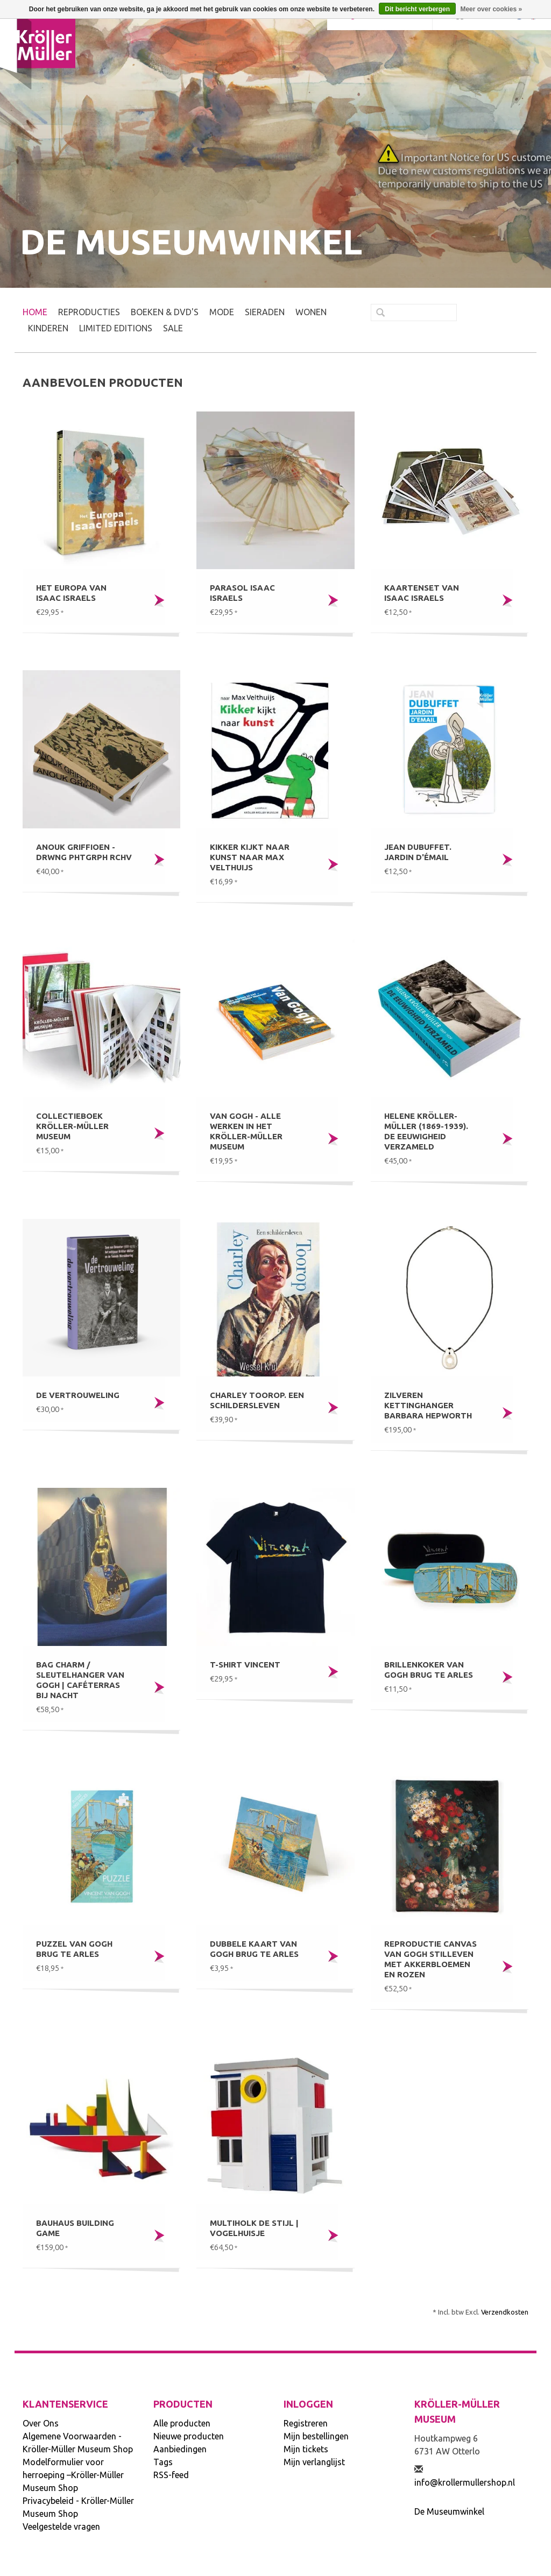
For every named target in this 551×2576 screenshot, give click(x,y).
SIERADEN (265, 312)
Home (35, 312)
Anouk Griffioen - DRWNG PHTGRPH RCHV (84, 852)
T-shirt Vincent (245, 1664)
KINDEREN (48, 328)
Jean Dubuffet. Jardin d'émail (417, 852)
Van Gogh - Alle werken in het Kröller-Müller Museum (246, 1131)
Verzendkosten (504, 2312)
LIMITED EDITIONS (115, 328)
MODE (221, 312)
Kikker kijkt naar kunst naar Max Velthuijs (249, 857)
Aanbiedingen (180, 2449)
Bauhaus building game (75, 2228)
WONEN (311, 312)
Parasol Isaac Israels (242, 592)
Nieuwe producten (188, 2436)
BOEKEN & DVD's (165, 312)
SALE (173, 328)
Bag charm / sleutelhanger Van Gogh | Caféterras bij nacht (80, 1680)
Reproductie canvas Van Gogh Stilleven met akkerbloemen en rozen (430, 1959)
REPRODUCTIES (89, 312)
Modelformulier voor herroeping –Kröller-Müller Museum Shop (73, 2475)
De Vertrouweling (77, 1395)
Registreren (306, 2423)
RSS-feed (171, 2475)
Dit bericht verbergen (417, 9)
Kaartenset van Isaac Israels (421, 592)
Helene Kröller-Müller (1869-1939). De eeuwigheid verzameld (426, 1131)
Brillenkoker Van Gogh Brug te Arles (428, 1669)
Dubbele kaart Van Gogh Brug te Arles (254, 1948)
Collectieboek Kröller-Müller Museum (72, 1126)
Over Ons (41, 2423)
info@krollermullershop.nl (464, 2482)
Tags (163, 2462)
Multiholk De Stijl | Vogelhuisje (254, 2228)
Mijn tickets (306, 2449)
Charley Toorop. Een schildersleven (257, 1400)
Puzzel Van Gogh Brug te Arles (74, 1948)
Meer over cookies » (491, 9)
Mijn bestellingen (316, 2436)
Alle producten (181, 2423)
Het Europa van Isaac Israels (71, 592)
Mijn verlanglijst (314, 2462)
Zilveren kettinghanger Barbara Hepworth (428, 1405)
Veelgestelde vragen (61, 2526)
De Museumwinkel (449, 2511)
